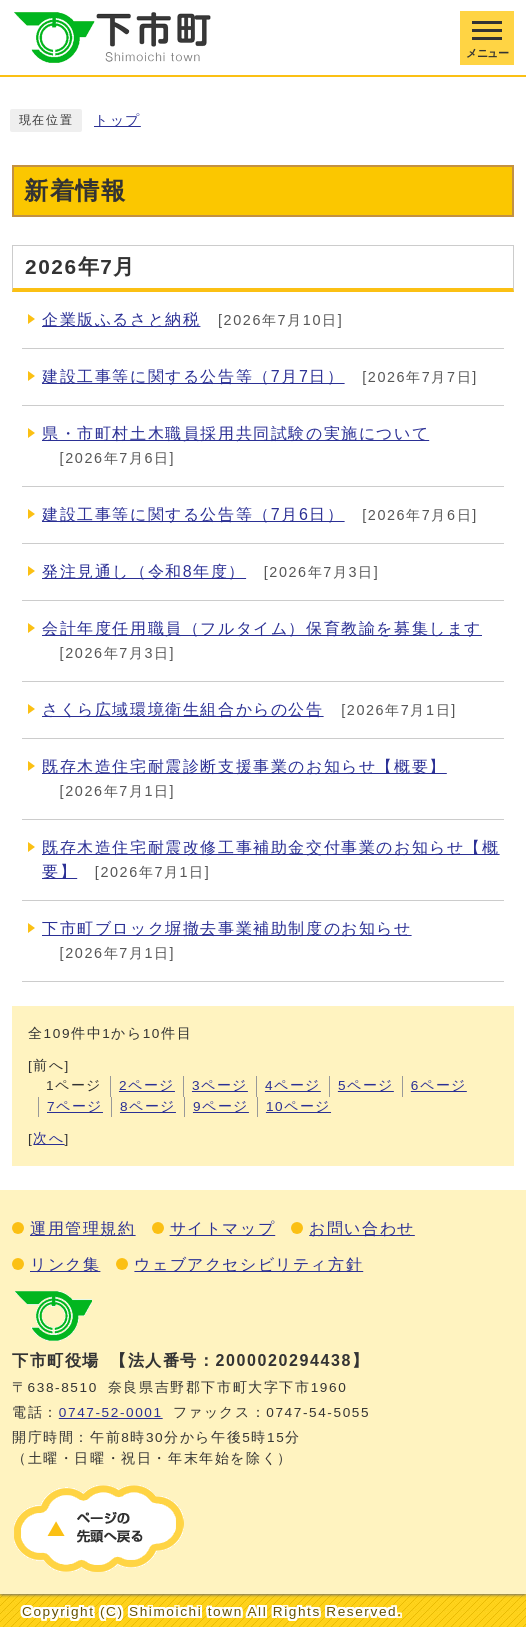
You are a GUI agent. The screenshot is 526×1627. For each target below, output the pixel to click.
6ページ (439, 1085)
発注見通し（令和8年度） (144, 571)
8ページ (148, 1106)
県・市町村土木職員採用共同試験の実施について (235, 433)
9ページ (221, 1106)
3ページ (220, 1085)
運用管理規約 (83, 1228)
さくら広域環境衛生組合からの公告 (183, 709)
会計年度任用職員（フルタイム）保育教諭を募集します (262, 628)
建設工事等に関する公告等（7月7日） (193, 376)
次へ (48, 1138)
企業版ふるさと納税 (121, 319)
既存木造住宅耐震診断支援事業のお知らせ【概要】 (244, 766)
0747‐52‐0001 (111, 1412)
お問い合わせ (362, 1228)
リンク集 (65, 1264)
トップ (117, 120)
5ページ (366, 1085)
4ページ (293, 1085)
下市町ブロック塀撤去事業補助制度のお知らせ (227, 928)
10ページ (298, 1106)
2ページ (147, 1085)
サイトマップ (223, 1228)
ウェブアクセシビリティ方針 (248, 1264)
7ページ (75, 1106)
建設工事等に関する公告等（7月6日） (193, 514)
